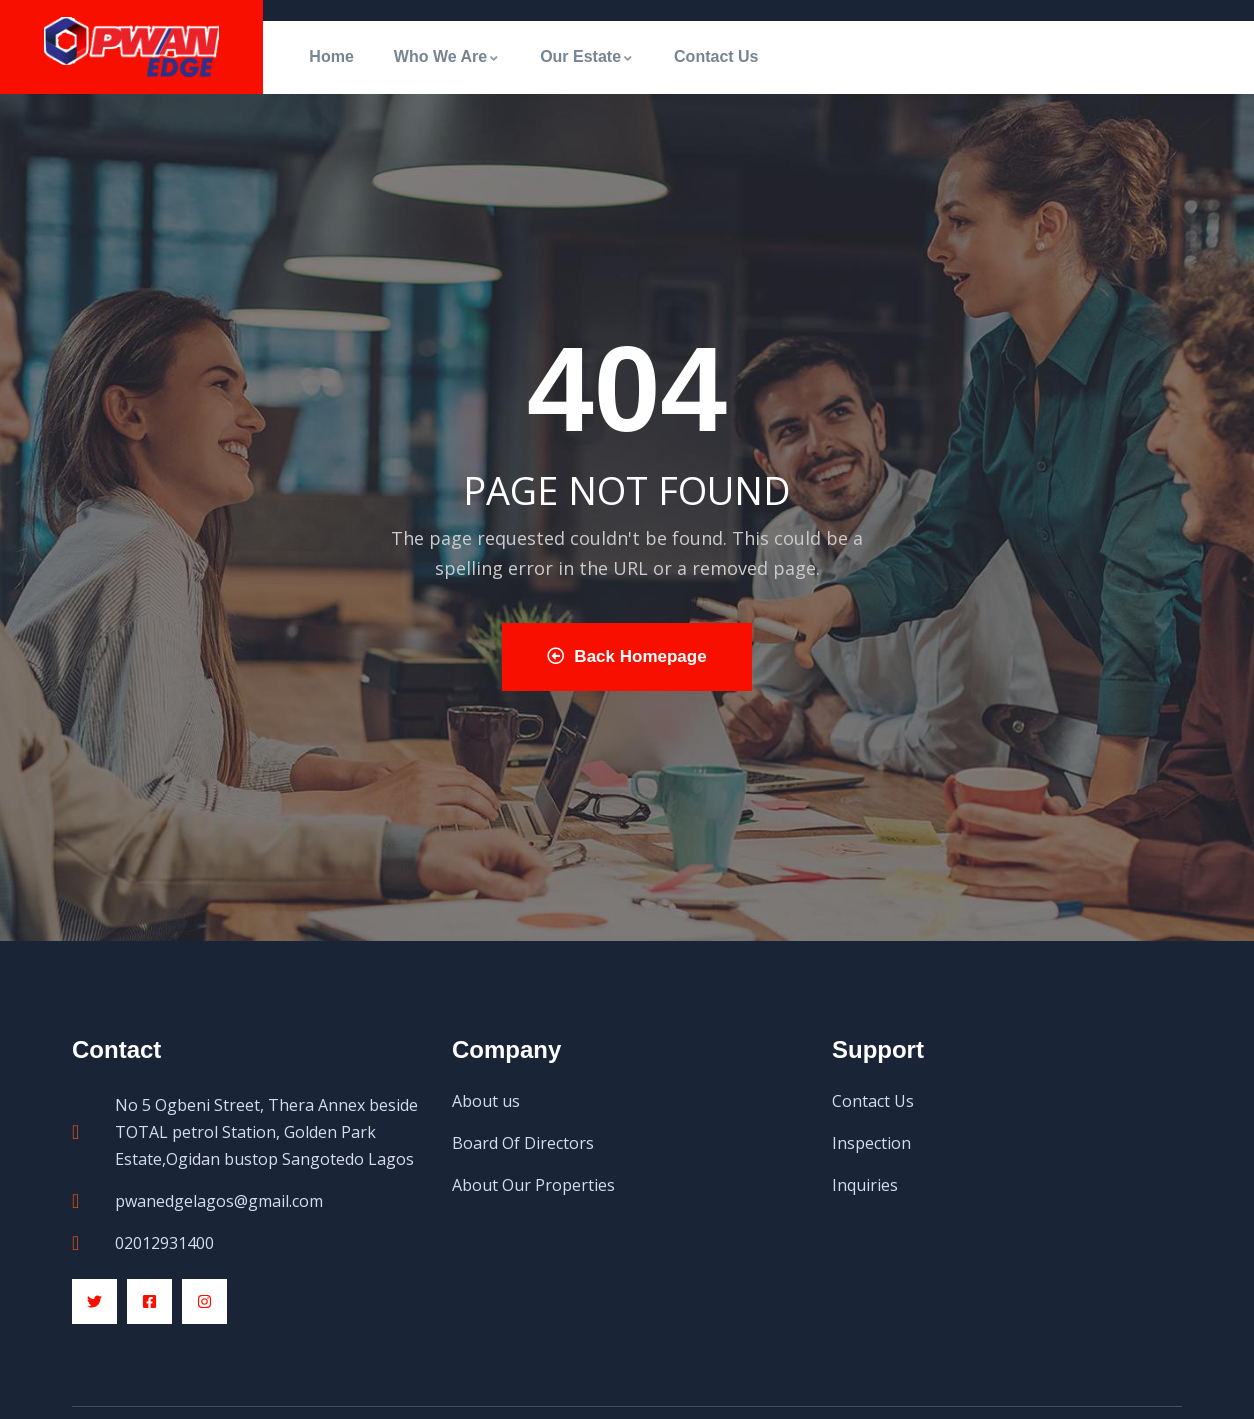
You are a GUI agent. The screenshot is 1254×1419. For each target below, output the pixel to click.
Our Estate (587, 56)
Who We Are (447, 56)
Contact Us (716, 56)
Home (331, 56)
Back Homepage (626, 656)
